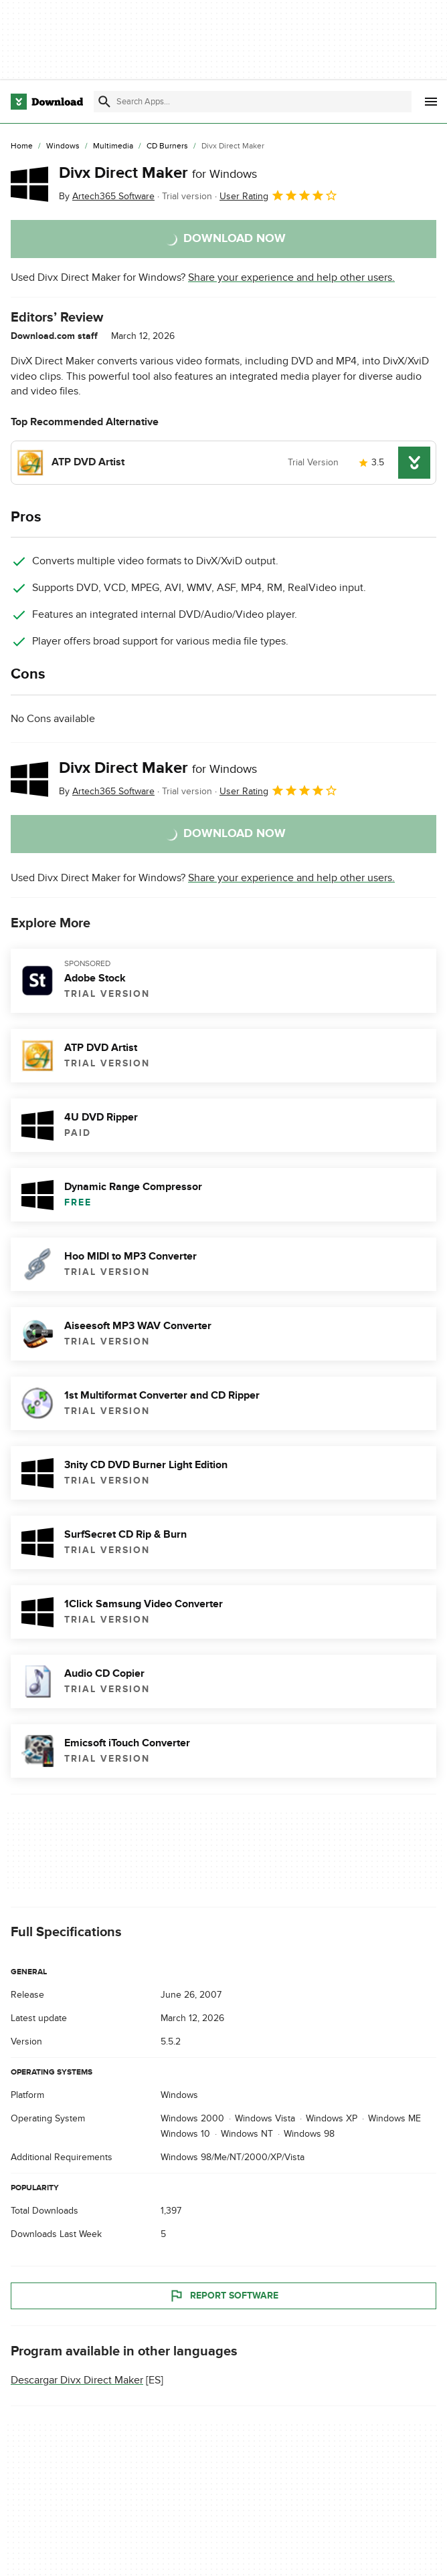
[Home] (22, 146)
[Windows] (63, 146)
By (107, 196)
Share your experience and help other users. (291, 277)
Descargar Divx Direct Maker (77, 2380)
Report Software (223, 2296)
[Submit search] (104, 101)
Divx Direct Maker (158, 173)
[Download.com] (47, 102)
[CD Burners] (167, 146)
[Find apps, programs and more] (253, 101)
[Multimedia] (113, 146)
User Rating (278, 195)
